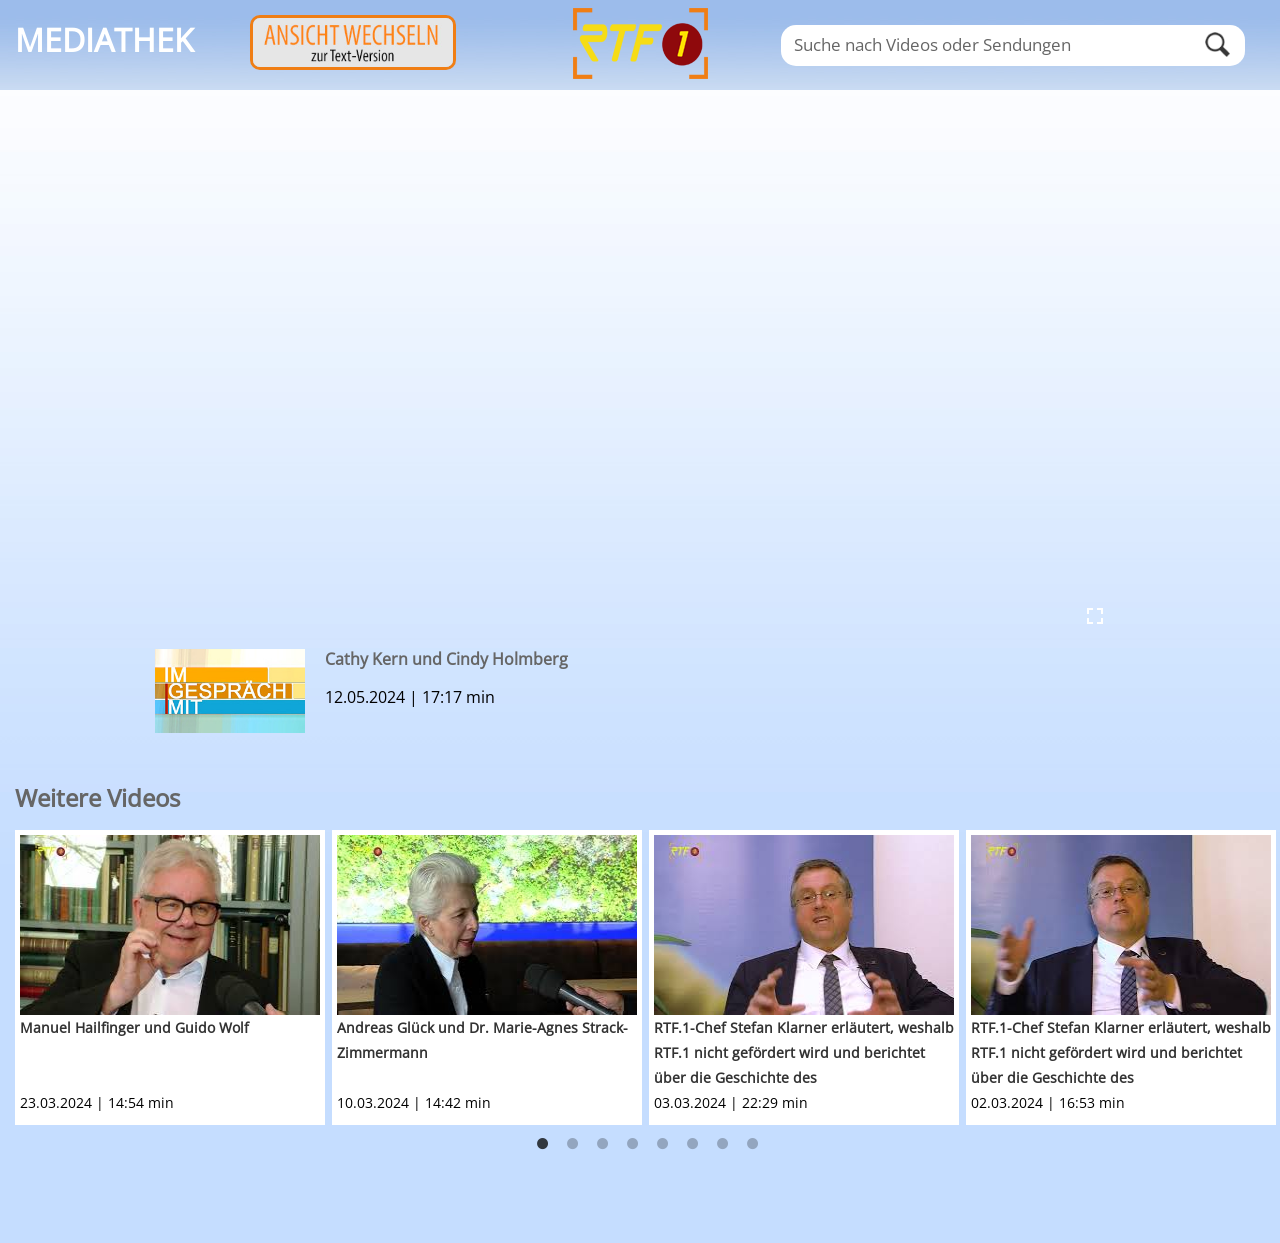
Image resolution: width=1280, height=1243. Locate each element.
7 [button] (723, 1144)
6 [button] (693, 1144)
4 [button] (633, 1144)
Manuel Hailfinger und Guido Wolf (134, 1027)
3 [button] (603, 1144)
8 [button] (753, 1144)
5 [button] (663, 1144)
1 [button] (543, 1144)
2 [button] (573, 1144)
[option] (173, 977)
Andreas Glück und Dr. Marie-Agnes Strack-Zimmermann (482, 1040)
